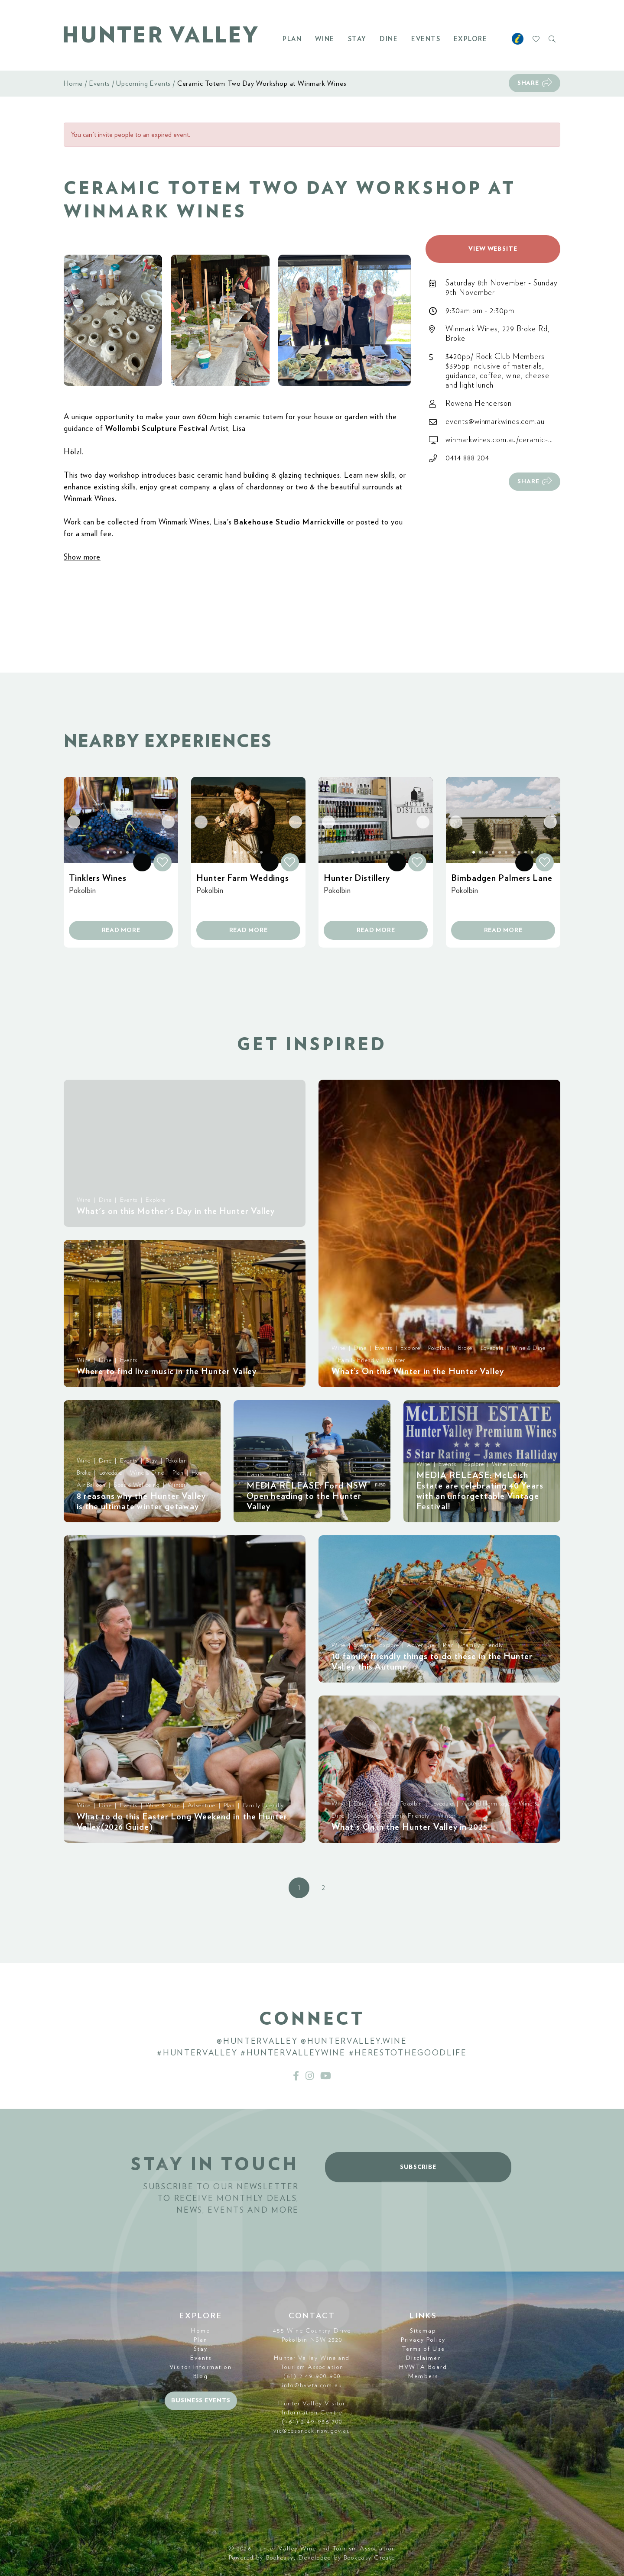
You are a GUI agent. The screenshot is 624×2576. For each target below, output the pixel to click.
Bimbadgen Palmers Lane (501, 878)
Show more (82, 557)
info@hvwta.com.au (312, 2385)
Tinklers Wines (98, 878)
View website (492, 249)
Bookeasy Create (370, 2558)
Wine (325, 39)
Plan (292, 39)
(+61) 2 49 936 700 (312, 2422)
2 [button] (323, 1888)
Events (425, 39)
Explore (471, 39)
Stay (357, 39)
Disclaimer (423, 2358)
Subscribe (418, 2167)
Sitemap (423, 2331)
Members (423, 2376)
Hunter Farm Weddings (242, 878)
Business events (201, 2401)
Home (73, 83)
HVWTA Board (423, 2367)
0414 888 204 (467, 458)
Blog (200, 2376)
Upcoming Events (143, 83)
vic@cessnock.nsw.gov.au (312, 2431)
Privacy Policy (423, 2340)
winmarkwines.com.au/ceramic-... (499, 440)
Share (528, 83)
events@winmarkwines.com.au (494, 422)
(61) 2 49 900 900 (312, 2376)
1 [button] (299, 1888)
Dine (389, 39)
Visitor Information (200, 2367)
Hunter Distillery (357, 878)
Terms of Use (423, 2349)
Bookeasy (280, 2558)
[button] (112, 320)
